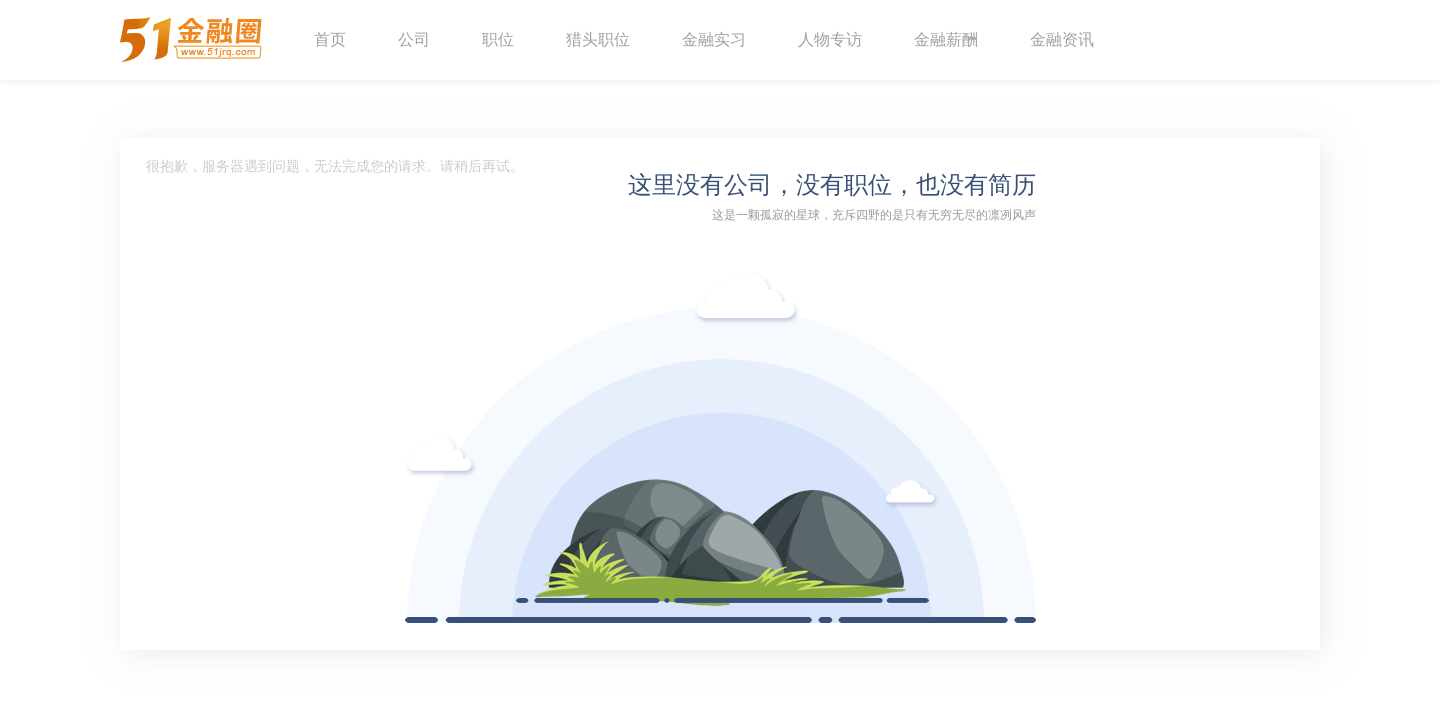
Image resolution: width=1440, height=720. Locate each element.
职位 (498, 39)
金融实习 (714, 39)
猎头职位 (598, 39)
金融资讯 (1062, 39)
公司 (414, 39)
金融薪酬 (946, 39)
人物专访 (830, 39)
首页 (330, 39)
